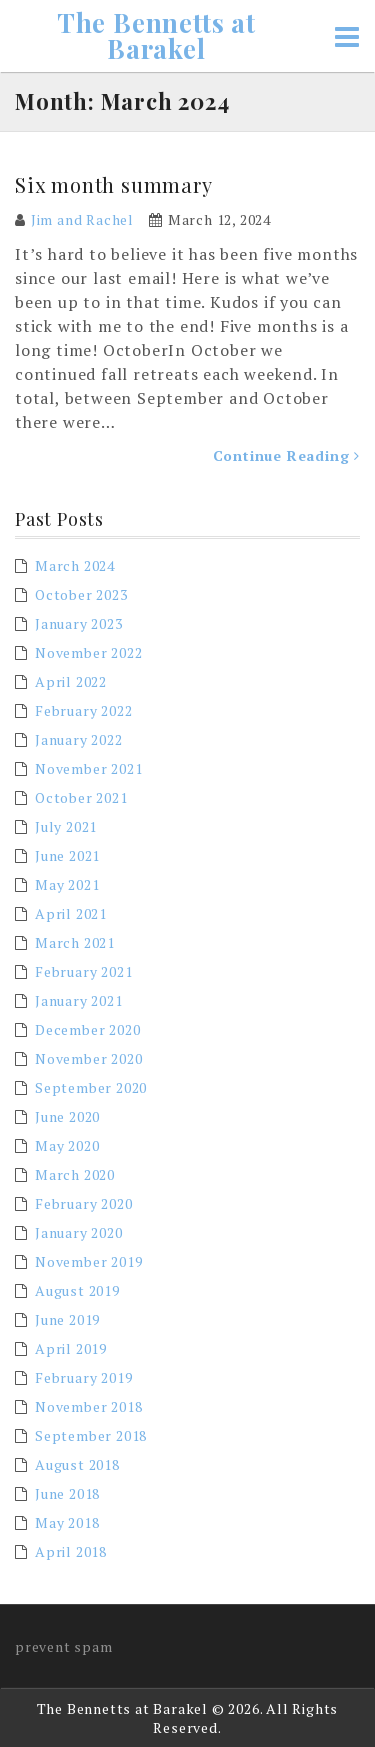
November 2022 (88, 652)
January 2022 (79, 739)
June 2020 (67, 1116)
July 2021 (66, 826)
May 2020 (67, 1145)
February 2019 (83, 1377)
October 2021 (81, 797)
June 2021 (67, 855)
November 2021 (88, 768)
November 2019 (88, 1261)
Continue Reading (286, 455)
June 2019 (67, 1319)
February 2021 (83, 971)
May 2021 (67, 884)
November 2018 (88, 1406)
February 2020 (83, 1203)
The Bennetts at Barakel (156, 36)
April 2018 (71, 1551)
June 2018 (67, 1493)
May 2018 (67, 1522)
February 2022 (83, 710)
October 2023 (81, 594)
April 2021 (71, 913)
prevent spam (64, 1646)
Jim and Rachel (82, 219)
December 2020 (87, 1029)
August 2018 (77, 1464)
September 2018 (91, 1435)
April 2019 (71, 1348)
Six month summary (114, 184)
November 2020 (88, 1058)
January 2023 (79, 623)
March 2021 (75, 942)
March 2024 (75, 565)
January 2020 (79, 1232)
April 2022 (71, 681)
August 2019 (77, 1290)
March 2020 (75, 1174)
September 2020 (91, 1087)
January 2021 (79, 1000)
